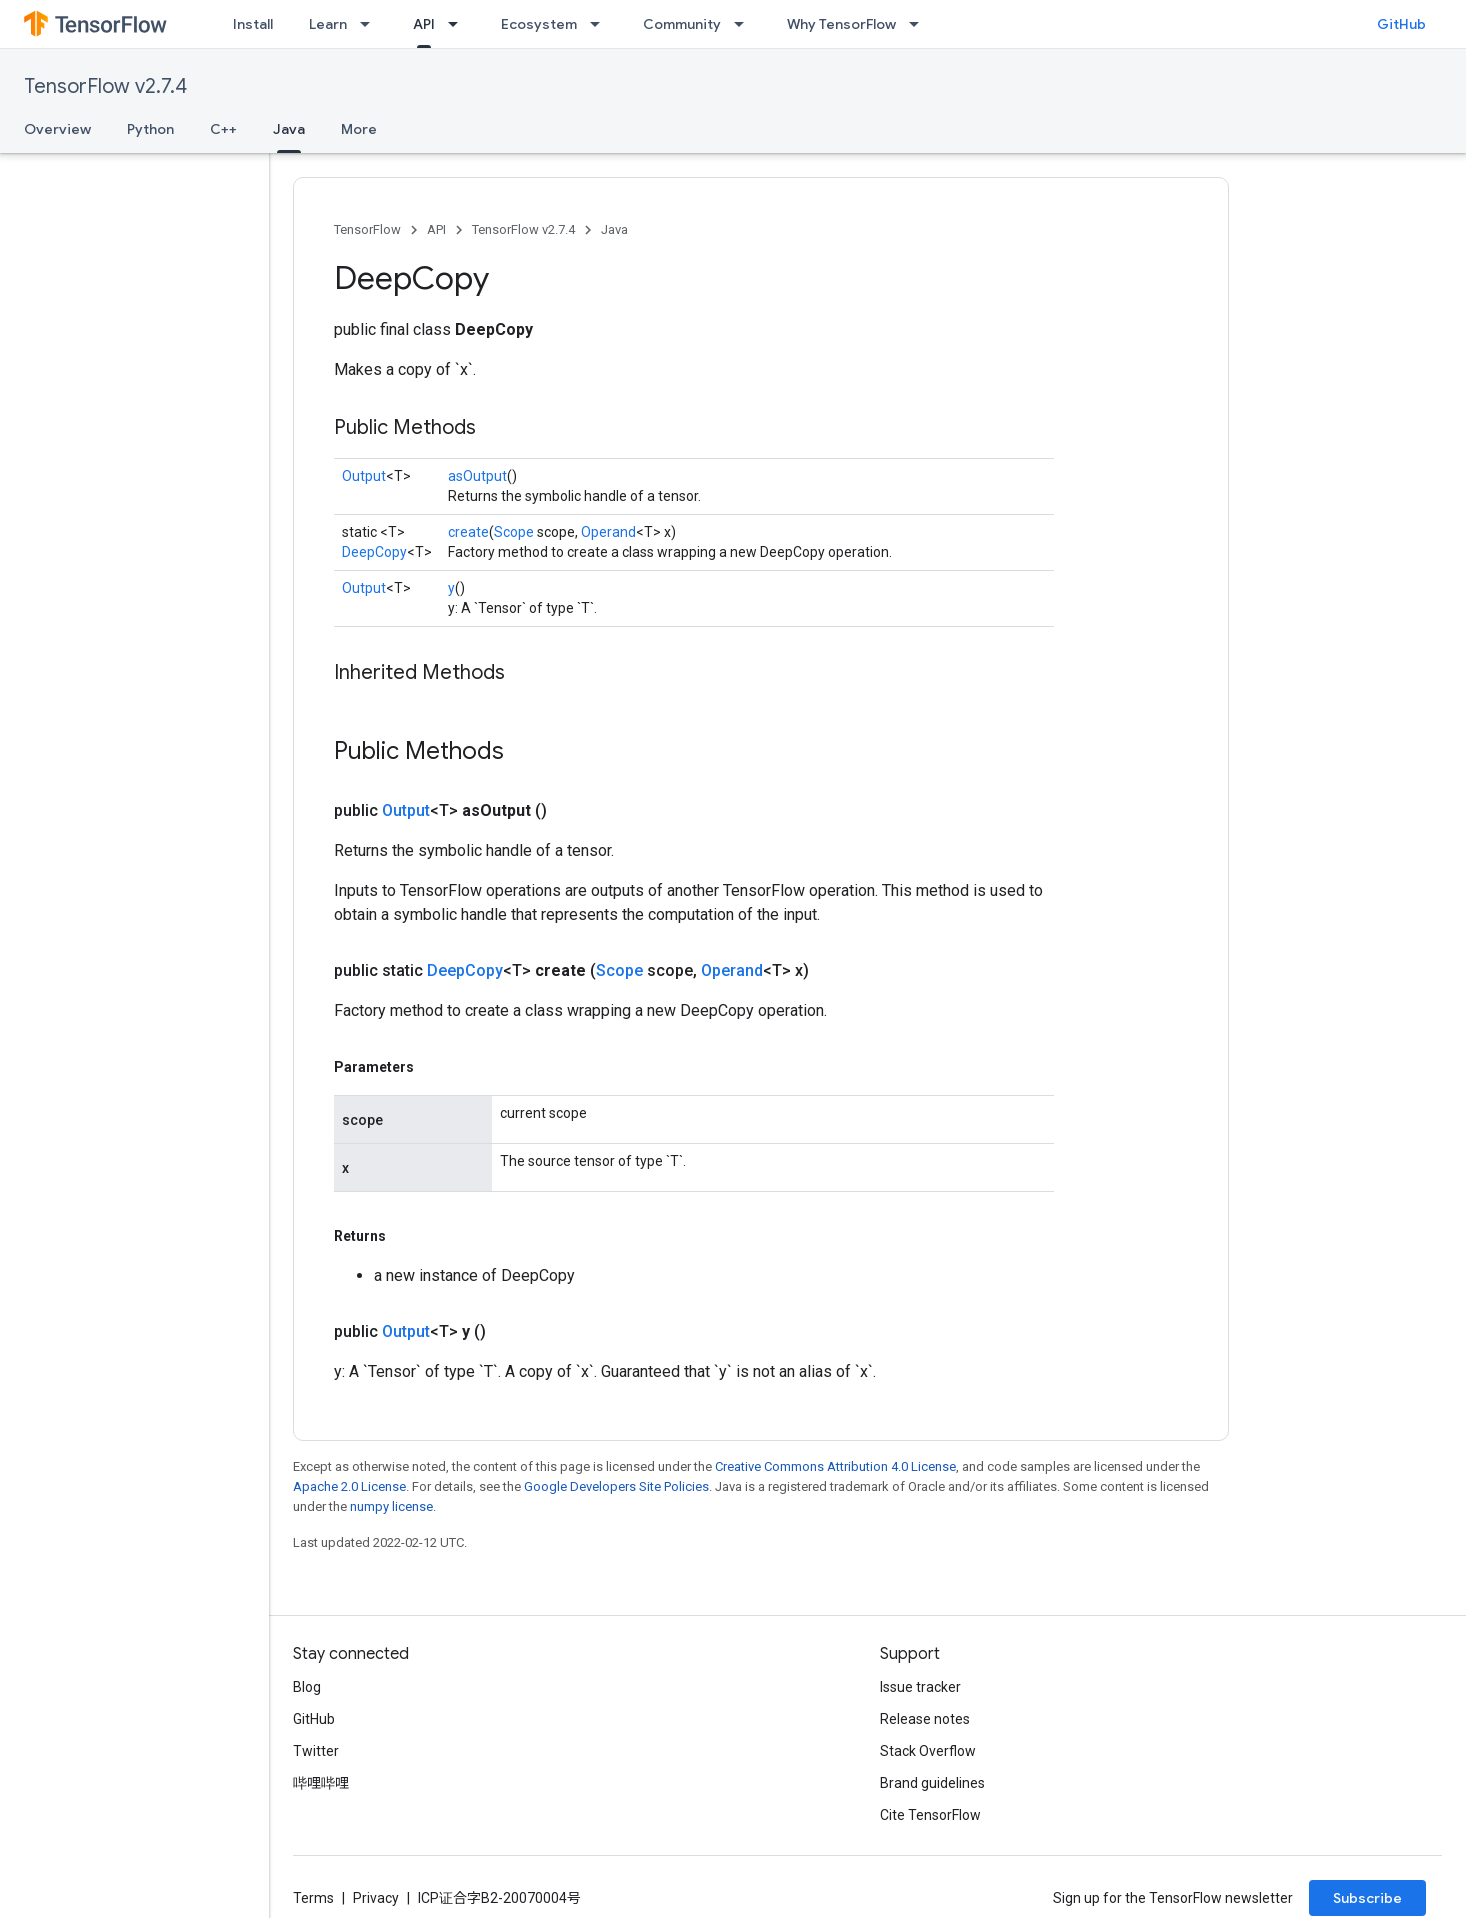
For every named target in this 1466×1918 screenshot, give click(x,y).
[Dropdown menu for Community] (745, 24)
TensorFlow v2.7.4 (105, 86)
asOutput (477, 476)
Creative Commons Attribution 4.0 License (835, 1466)
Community (682, 24)
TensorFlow (367, 229)
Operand (608, 532)
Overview (57, 129)
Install (253, 24)
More (359, 129)
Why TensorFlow (841, 24)
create (468, 532)
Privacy (376, 1898)
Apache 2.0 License (349, 1486)
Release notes (925, 1719)
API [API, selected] (424, 24)
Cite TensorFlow (930, 1815)
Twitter (316, 1751)
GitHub (1401, 24)
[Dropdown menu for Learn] (371, 24)
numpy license (391, 1506)
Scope (514, 532)
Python (150, 129)
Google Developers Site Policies (616, 1486)
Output (364, 476)
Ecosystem (539, 24)
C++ (223, 129)
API (436, 229)
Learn (328, 24)
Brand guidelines (932, 1783)
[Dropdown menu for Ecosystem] (601, 24)
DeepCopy (374, 552)
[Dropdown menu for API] (459, 24)
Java (614, 229)
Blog (307, 1687)
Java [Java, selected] (289, 129)
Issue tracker (920, 1687)
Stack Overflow (928, 1751)
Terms (313, 1898)
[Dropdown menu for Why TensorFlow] (920, 24)
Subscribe (1367, 1898)
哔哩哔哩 (321, 1783)
